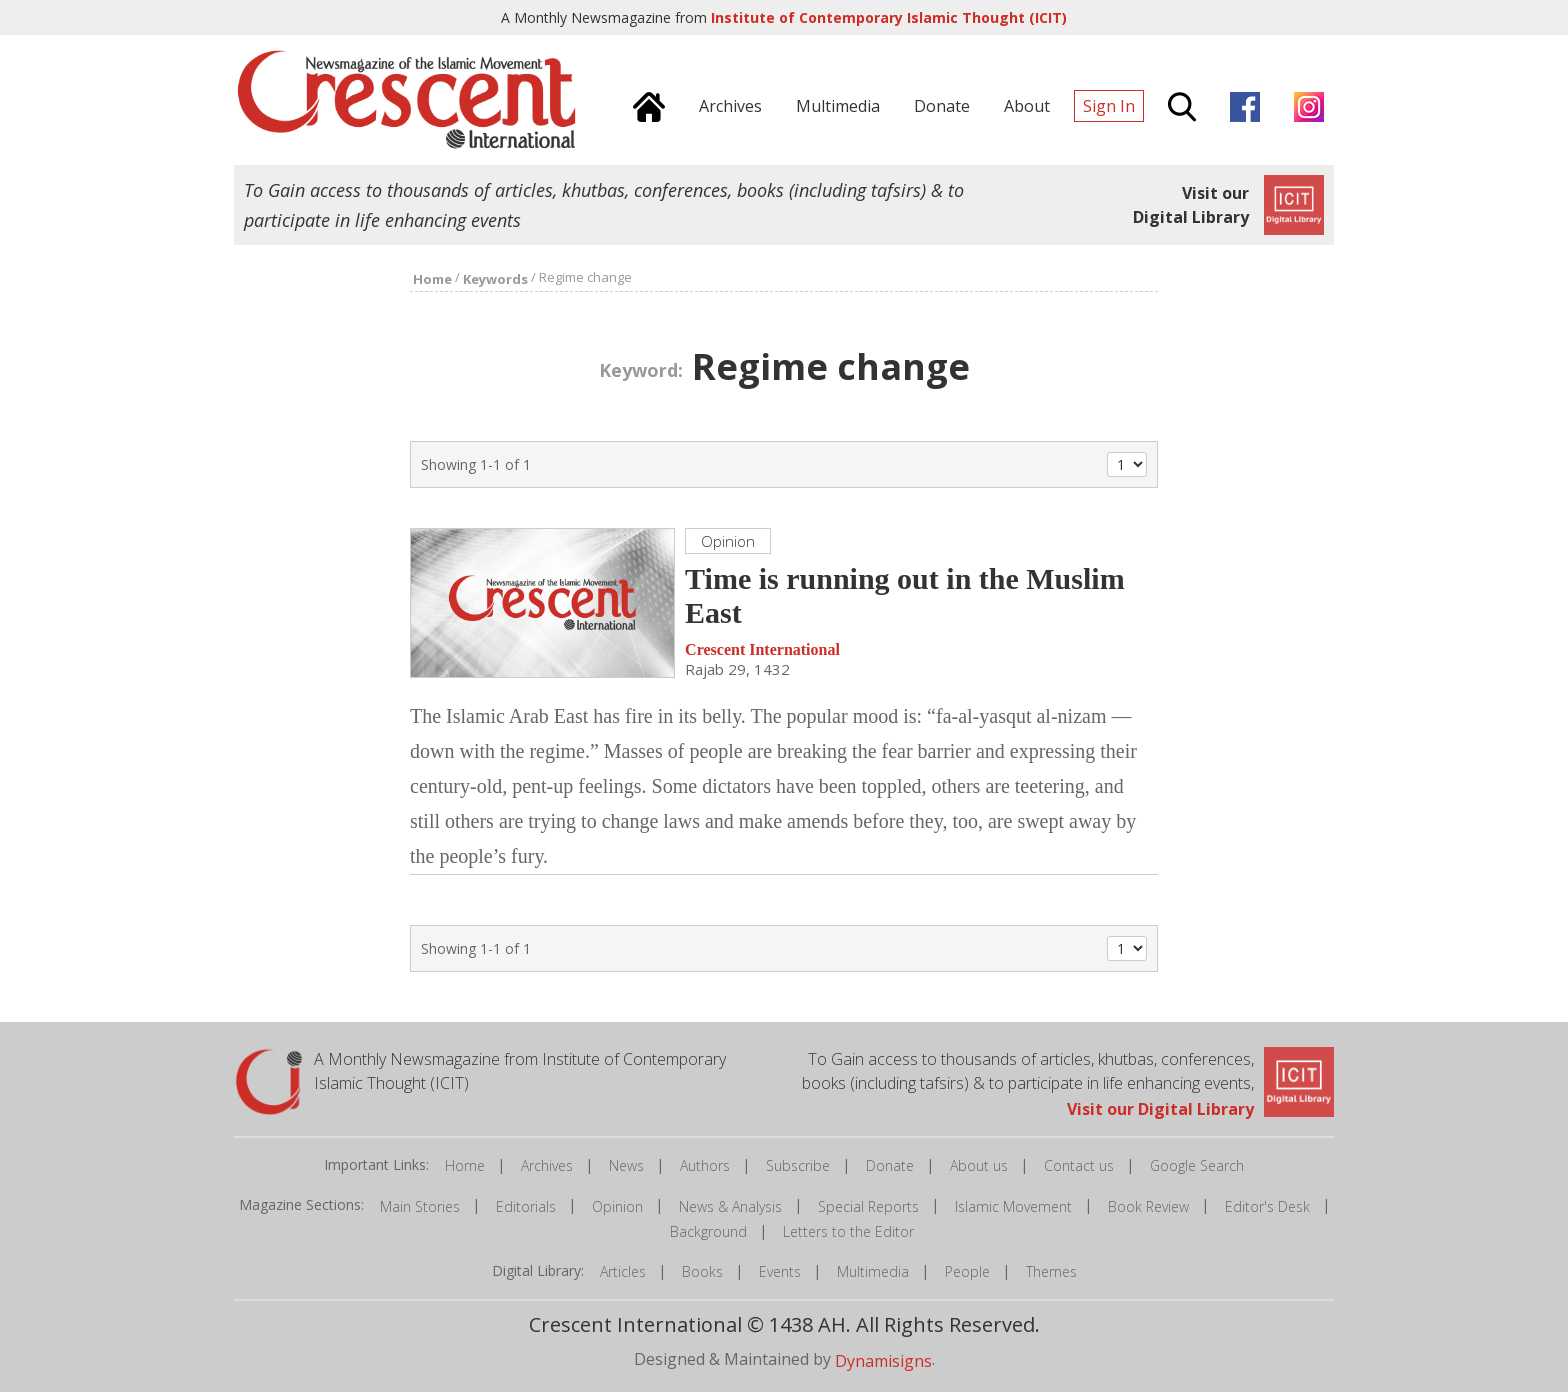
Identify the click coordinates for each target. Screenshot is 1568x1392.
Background (708, 1231)
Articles (623, 1271)
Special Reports (868, 1206)
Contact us (1079, 1165)
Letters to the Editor (848, 1231)
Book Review (1148, 1206)
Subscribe (798, 1165)
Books (702, 1271)
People (967, 1271)
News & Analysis (730, 1206)
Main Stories (420, 1206)
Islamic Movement (1013, 1206)
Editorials (526, 1206)
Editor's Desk (1267, 1206)
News (626, 1165)
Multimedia (873, 1271)
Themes (1051, 1271)
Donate (890, 1165)
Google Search (1197, 1165)
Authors (705, 1165)
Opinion (617, 1206)
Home (465, 1165)
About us (979, 1165)
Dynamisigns (883, 1361)
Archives (547, 1165)
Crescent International (762, 649)
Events (780, 1271)
